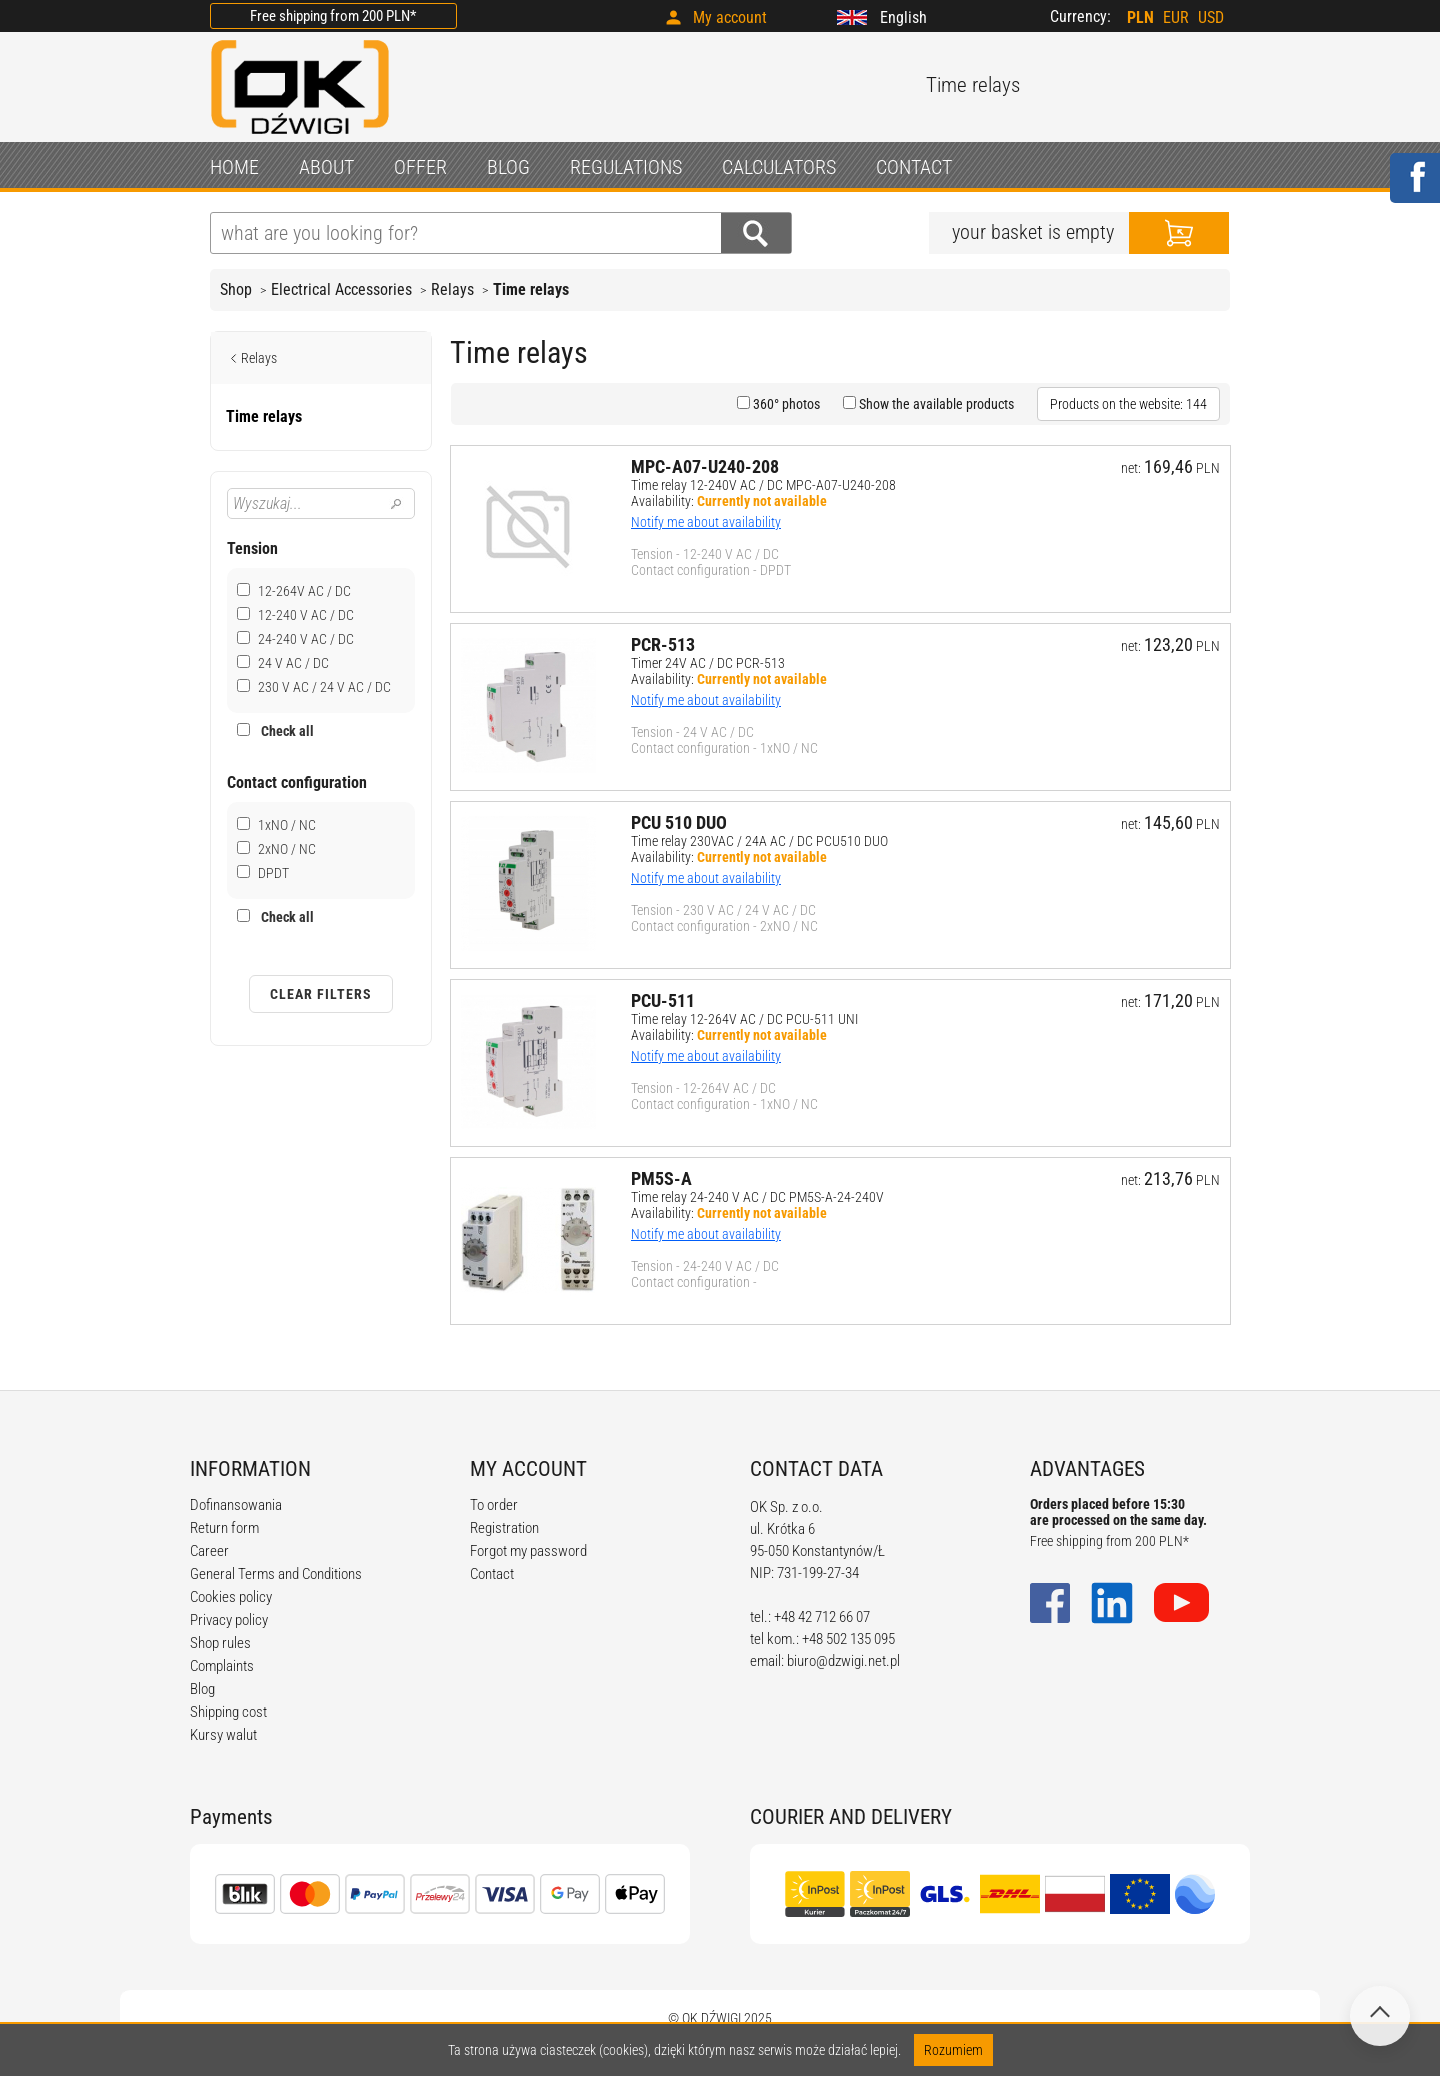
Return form (224, 1528)
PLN (1140, 17)
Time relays (531, 289)
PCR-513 (663, 644)
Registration (504, 1528)
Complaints (222, 1666)
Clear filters (321, 994)
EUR (1176, 17)
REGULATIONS (626, 167)
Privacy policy (229, 1620)
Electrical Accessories (341, 289)
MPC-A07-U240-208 (705, 466)
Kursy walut (223, 1735)
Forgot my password (528, 1551)
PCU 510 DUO (679, 822)
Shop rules (220, 1643)
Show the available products (935, 404)
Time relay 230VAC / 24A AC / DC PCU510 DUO (759, 841)
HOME (234, 167)
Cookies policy (231, 1597)
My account (730, 17)
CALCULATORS (779, 167)
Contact (492, 1574)
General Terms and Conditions (276, 1574)
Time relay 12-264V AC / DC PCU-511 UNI (744, 1019)
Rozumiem (953, 2050)
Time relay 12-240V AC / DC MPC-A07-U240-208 (763, 485)
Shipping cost (228, 1712)
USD (1211, 17)
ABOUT (326, 167)
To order (494, 1505)
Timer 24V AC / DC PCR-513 (708, 663)
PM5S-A (661, 1178)
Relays (452, 289)
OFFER (420, 167)
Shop (236, 289)
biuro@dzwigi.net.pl (843, 1661)
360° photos (785, 404)
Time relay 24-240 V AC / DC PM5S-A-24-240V (757, 1197)
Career (209, 1551)
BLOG (508, 167)
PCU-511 (663, 1000)
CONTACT (914, 167)
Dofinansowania (236, 1505)
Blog (202, 1689)
